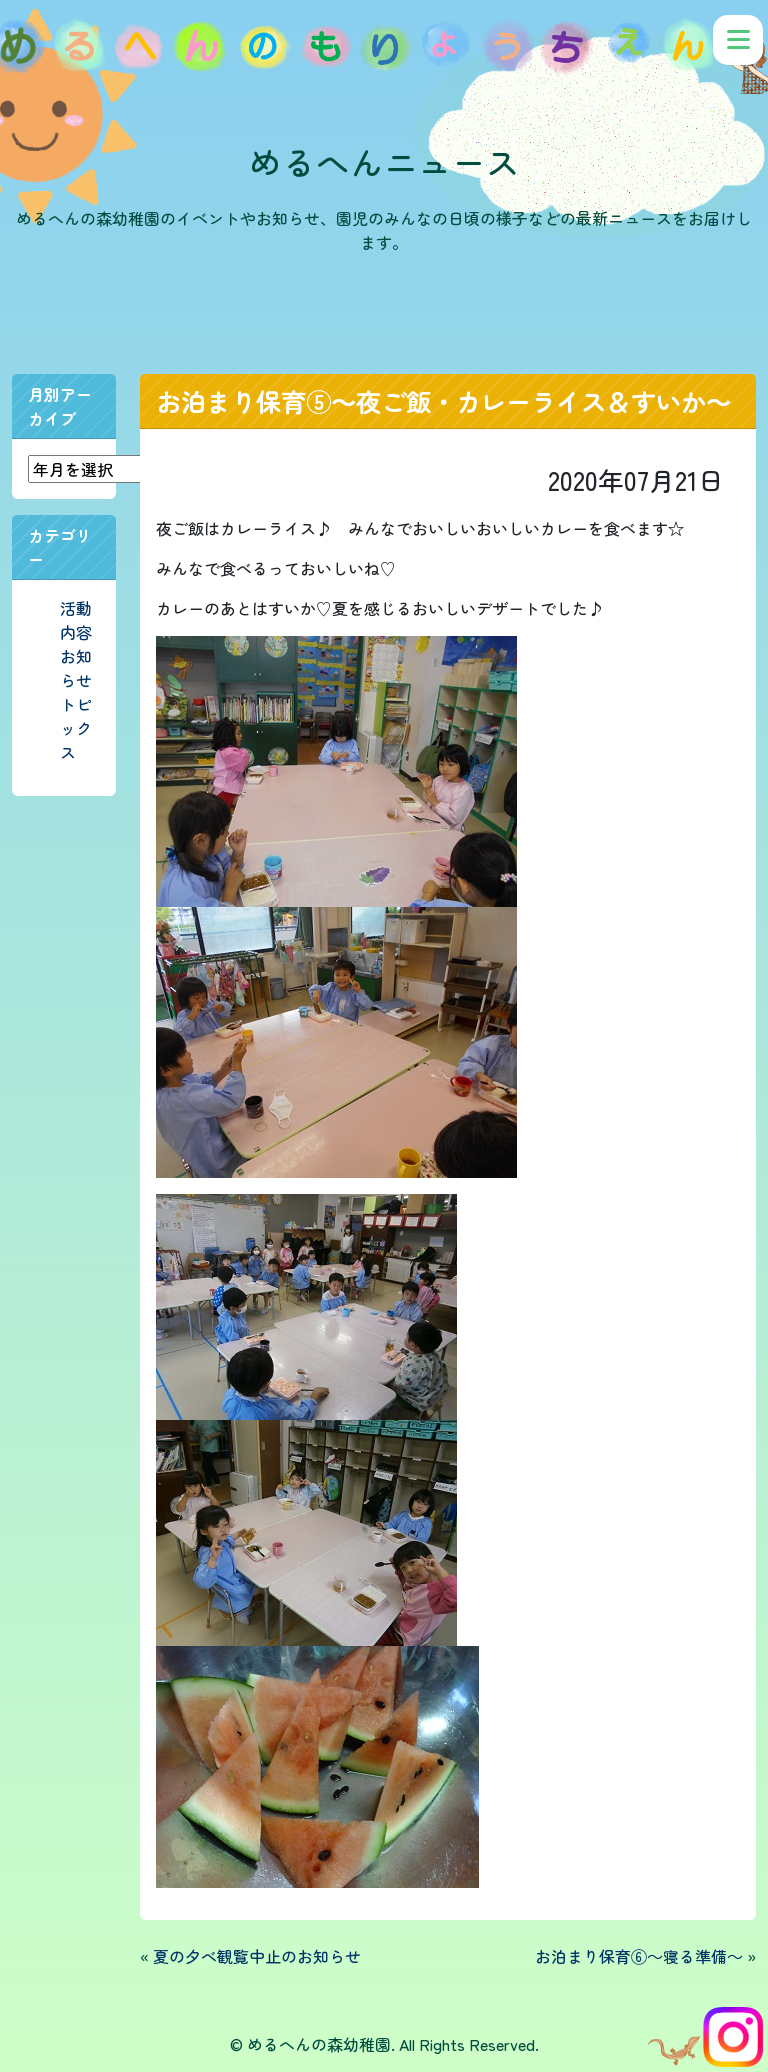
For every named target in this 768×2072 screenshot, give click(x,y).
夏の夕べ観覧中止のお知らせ (257, 1956)
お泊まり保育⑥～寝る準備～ (639, 1956)
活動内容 (76, 620)
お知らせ (76, 668)
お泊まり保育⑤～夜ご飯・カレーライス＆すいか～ (443, 401)
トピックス (76, 728)
